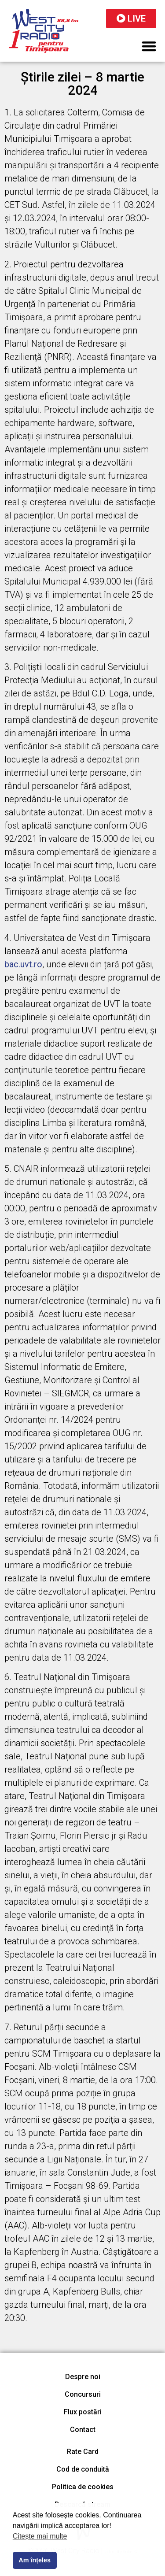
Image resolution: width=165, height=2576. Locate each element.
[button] (149, 46)
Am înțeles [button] (34, 2560)
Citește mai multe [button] (40, 2536)
